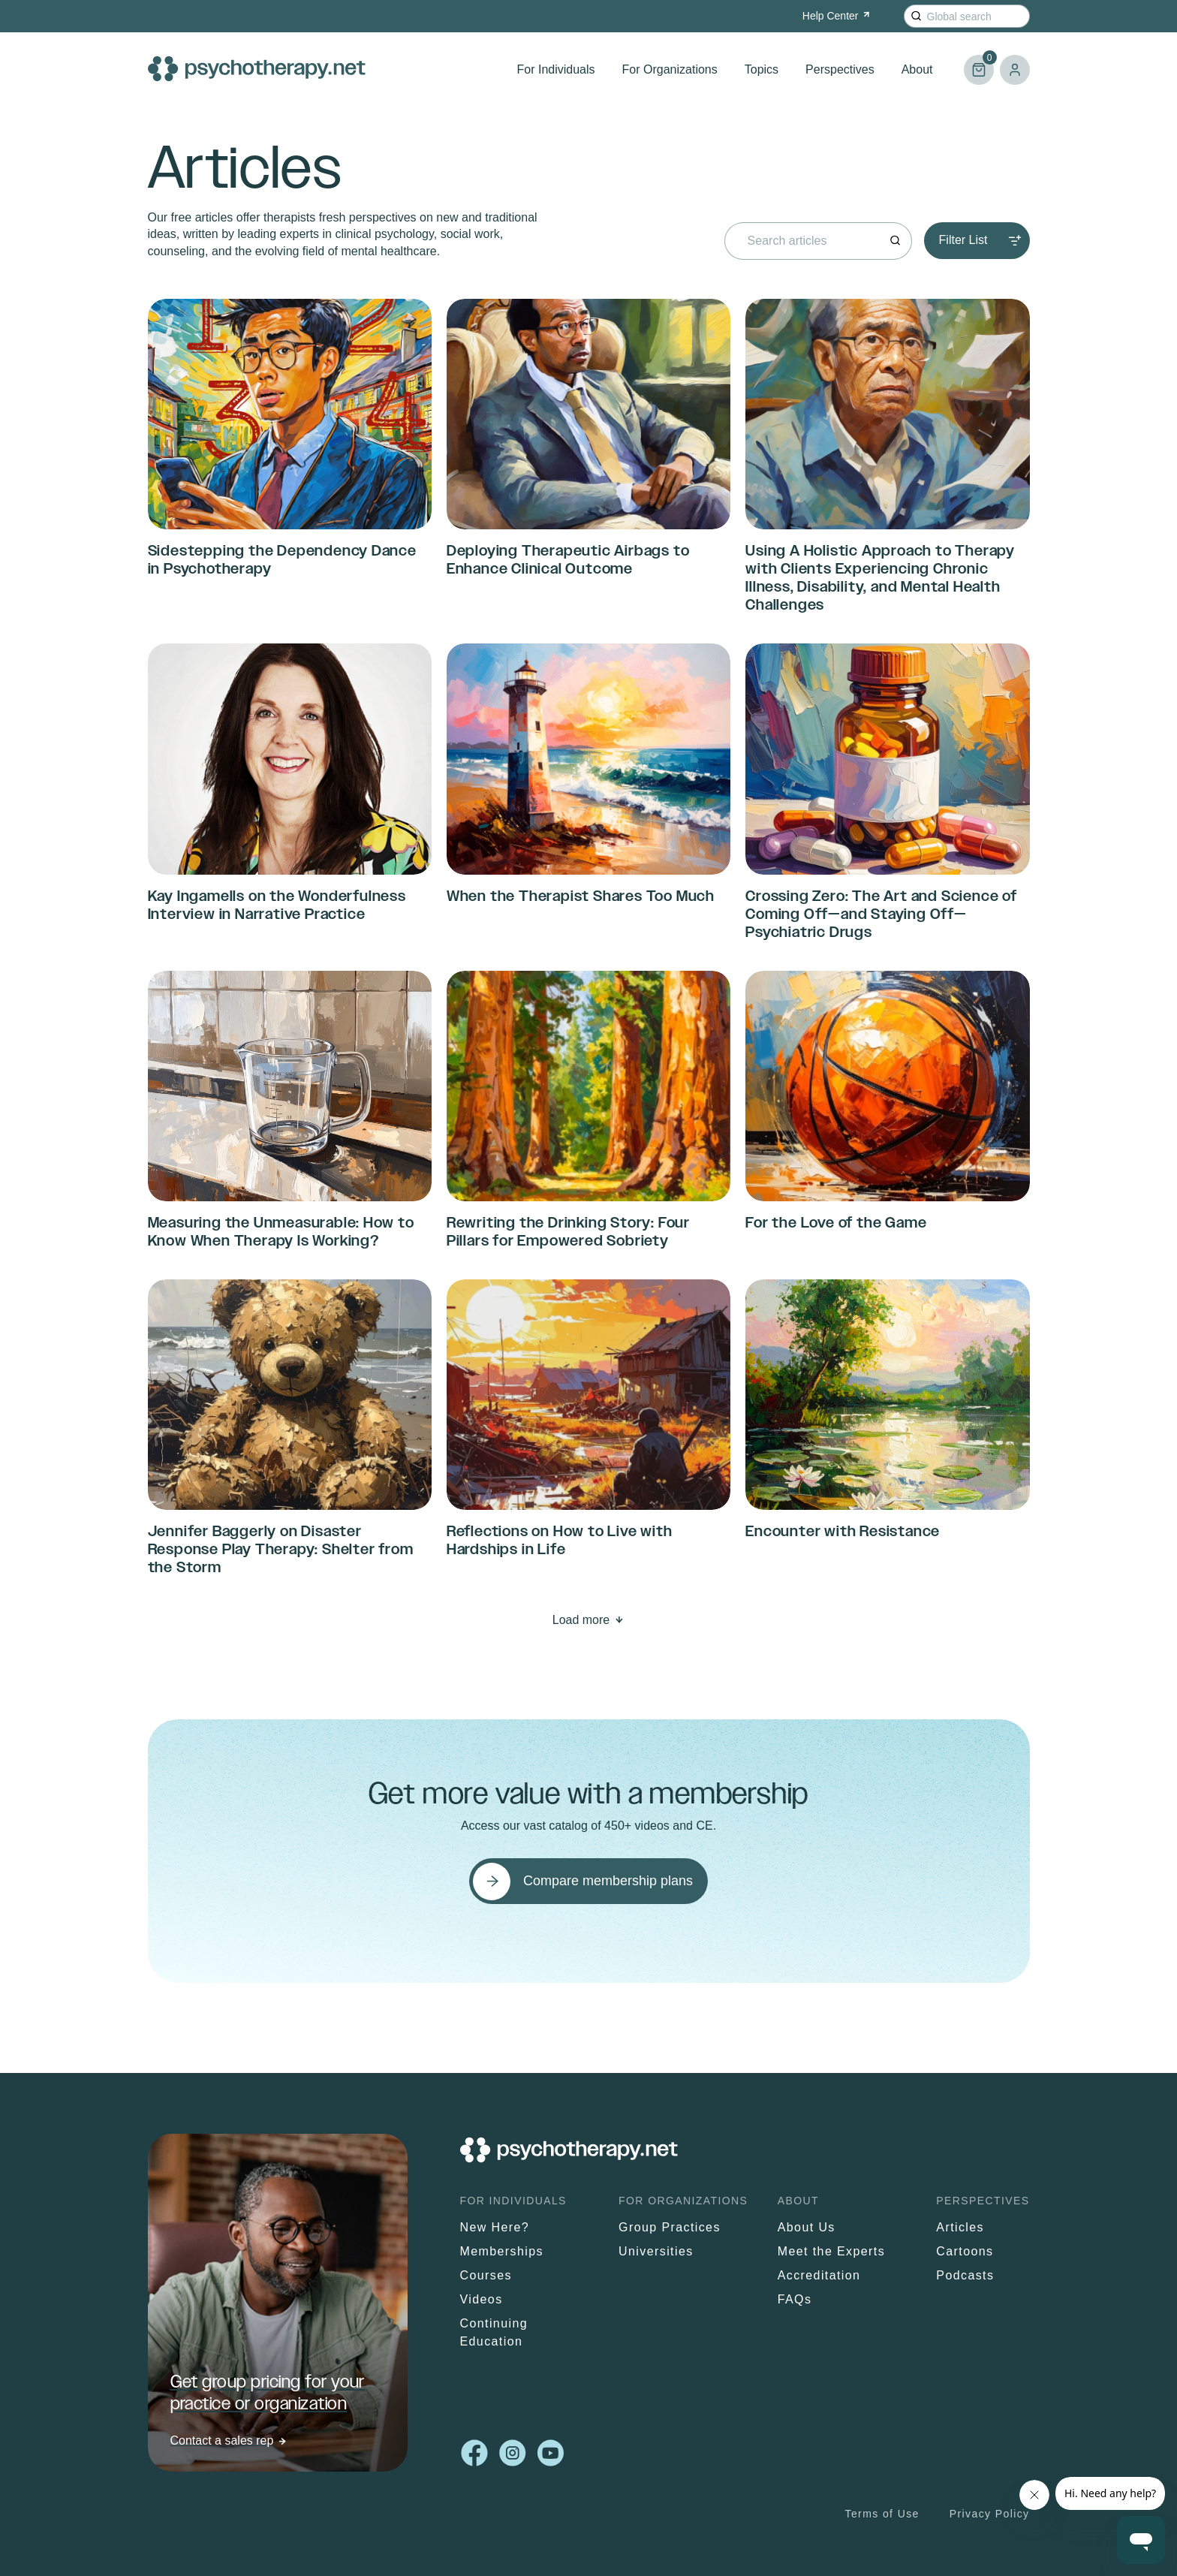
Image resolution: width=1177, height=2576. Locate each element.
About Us (806, 2227)
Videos (481, 2299)
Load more (581, 1619)
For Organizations (670, 69)
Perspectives (839, 69)
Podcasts (965, 2275)
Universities (656, 2251)
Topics (761, 69)
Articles (960, 2227)
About (917, 69)
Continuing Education (494, 2332)
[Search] (916, 16)
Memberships (501, 2251)
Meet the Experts (831, 2251)
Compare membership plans (608, 1880)
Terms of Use (882, 2514)
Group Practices (670, 2227)
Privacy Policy (990, 2514)
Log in (1015, 70)
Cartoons (964, 2251)
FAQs (795, 2299)
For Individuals (556, 69)
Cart (979, 63)
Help (837, 16)
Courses (486, 2275)
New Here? (495, 2227)
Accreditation (819, 2275)
